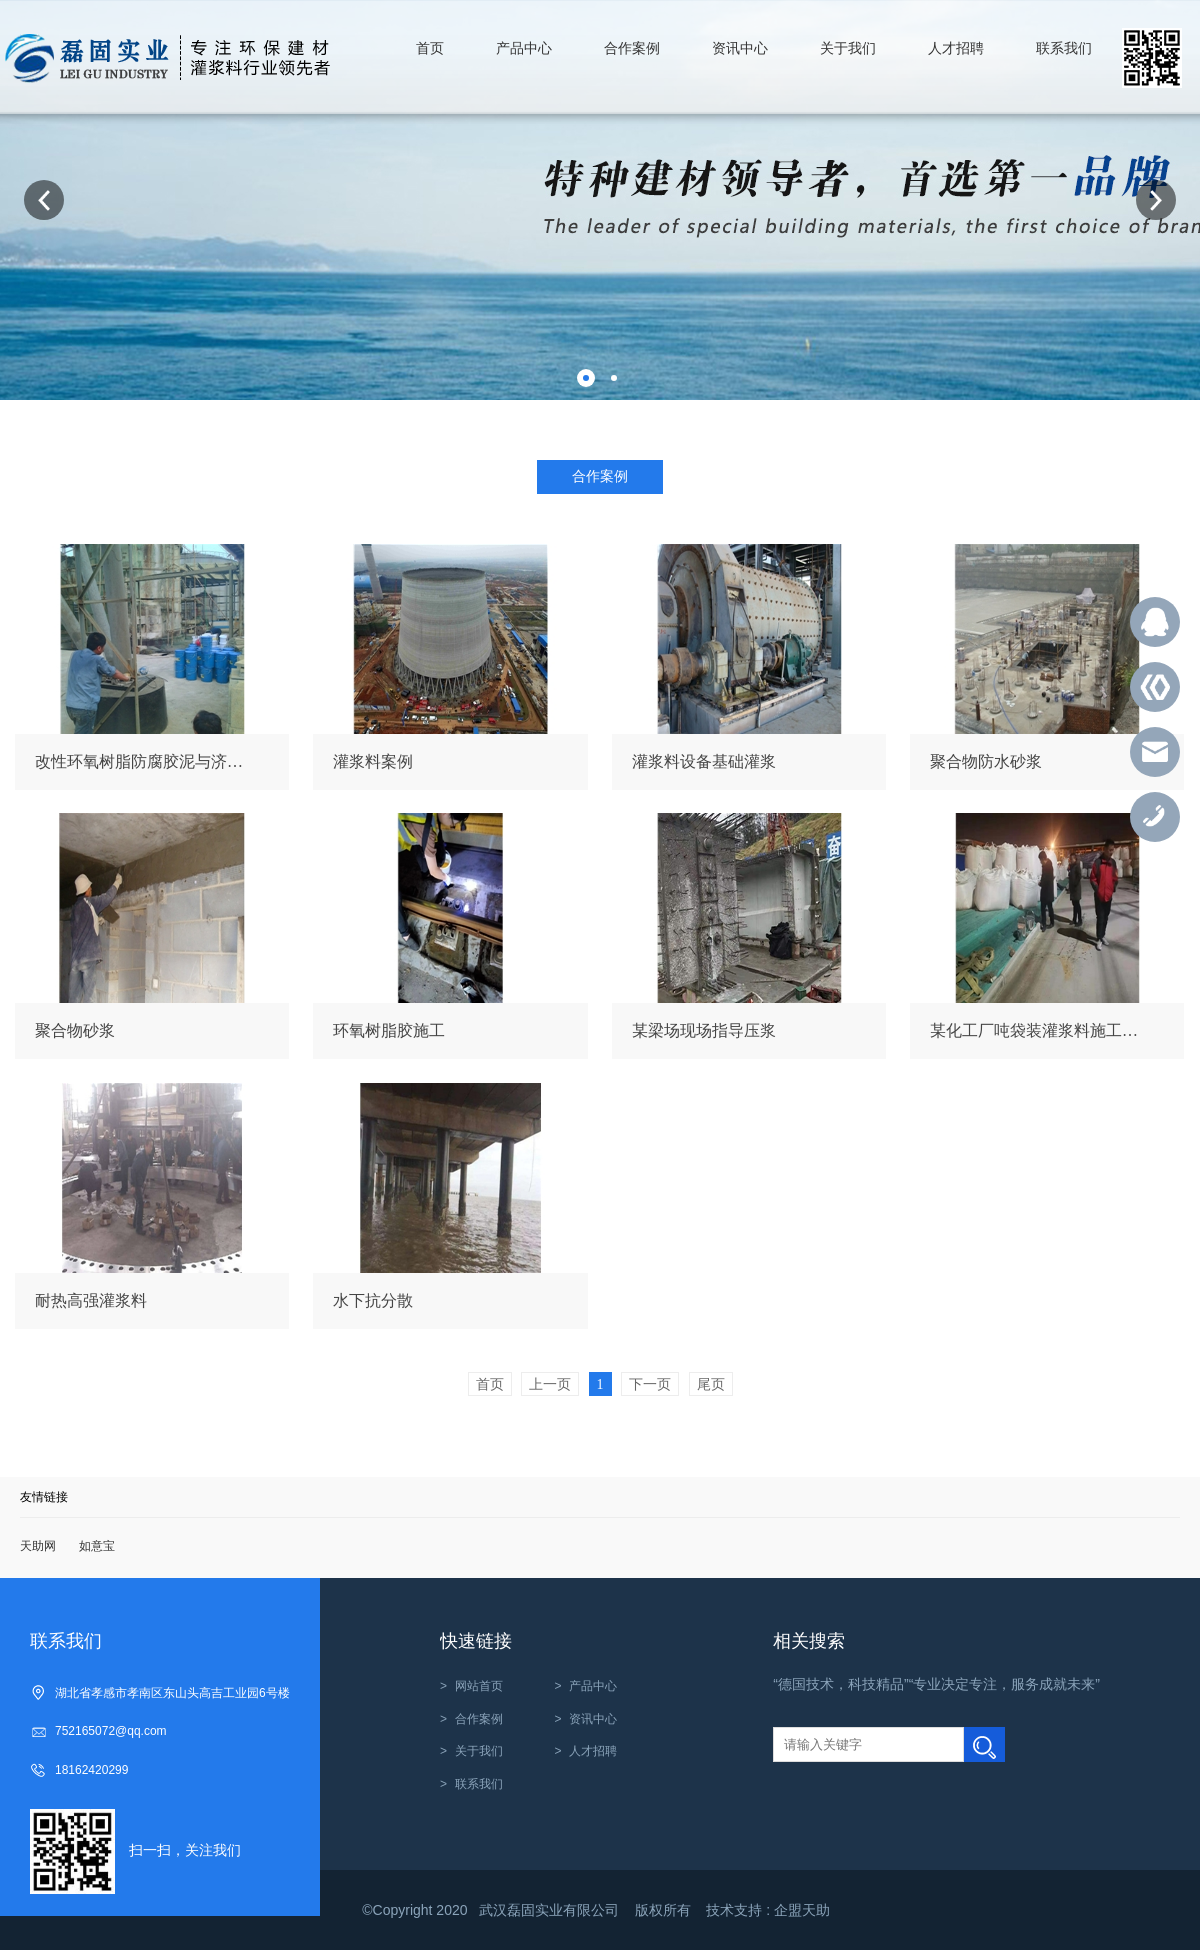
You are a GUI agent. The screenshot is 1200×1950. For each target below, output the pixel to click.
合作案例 (479, 1719)
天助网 (38, 1546)
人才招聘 (593, 1751)
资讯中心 (593, 1719)
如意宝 (97, 1546)
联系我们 (479, 1784)
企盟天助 (802, 1910)
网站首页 (479, 1686)
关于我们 (479, 1751)
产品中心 (593, 1686)
